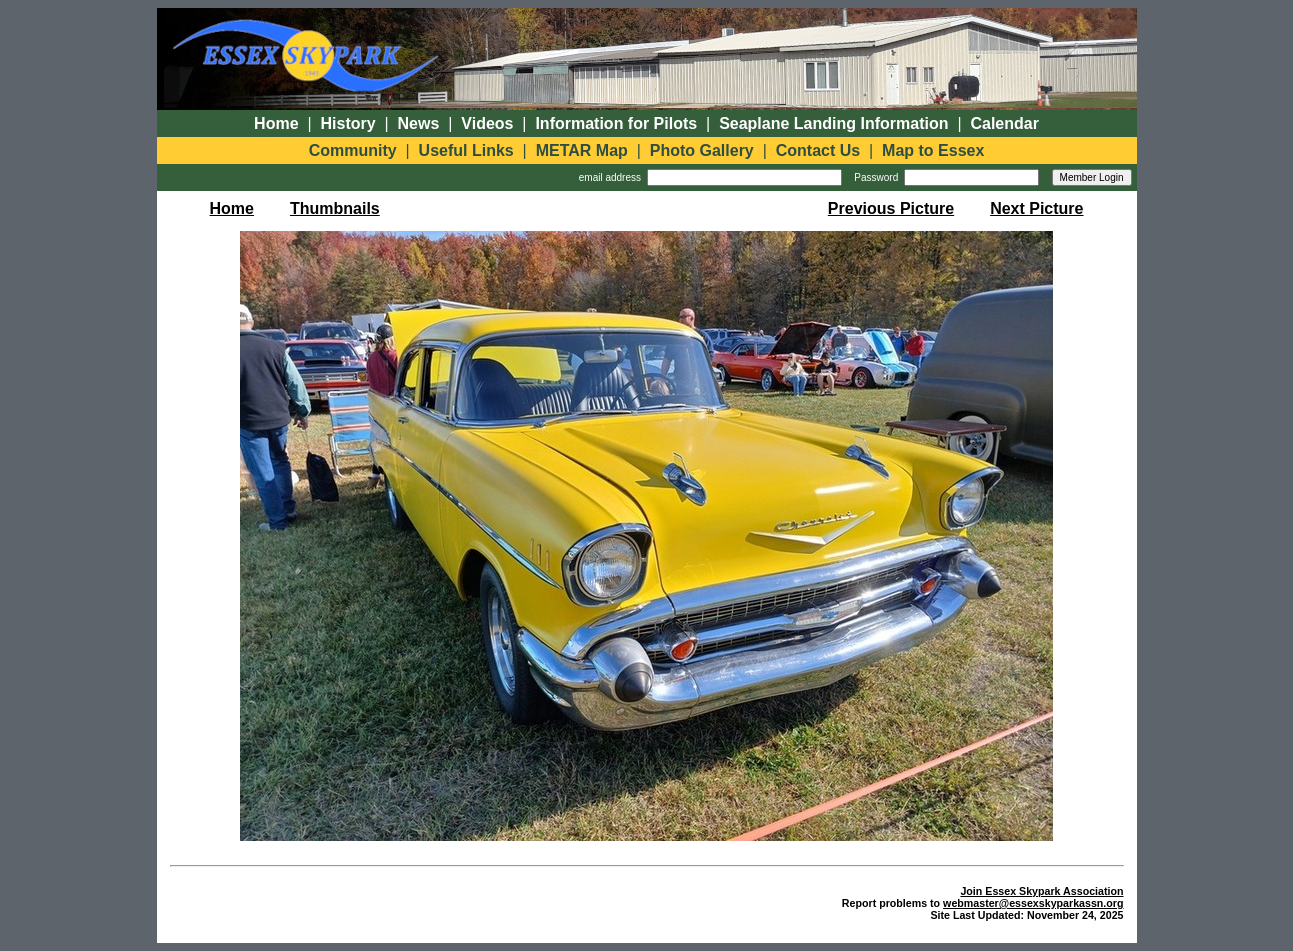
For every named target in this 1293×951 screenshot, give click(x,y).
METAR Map (582, 150)
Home (276, 123)
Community (353, 150)
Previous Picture (891, 208)
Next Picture (1036, 208)
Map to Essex (933, 150)
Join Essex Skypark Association (1041, 891)
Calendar (1004, 123)
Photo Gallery (702, 150)
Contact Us (818, 150)
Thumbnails (335, 208)
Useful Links (466, 150)
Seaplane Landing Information (833, 123)
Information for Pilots (616, 123)
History (348, 123)
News (419, 123)
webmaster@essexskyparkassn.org (1033, 903)
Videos (487, 123)
